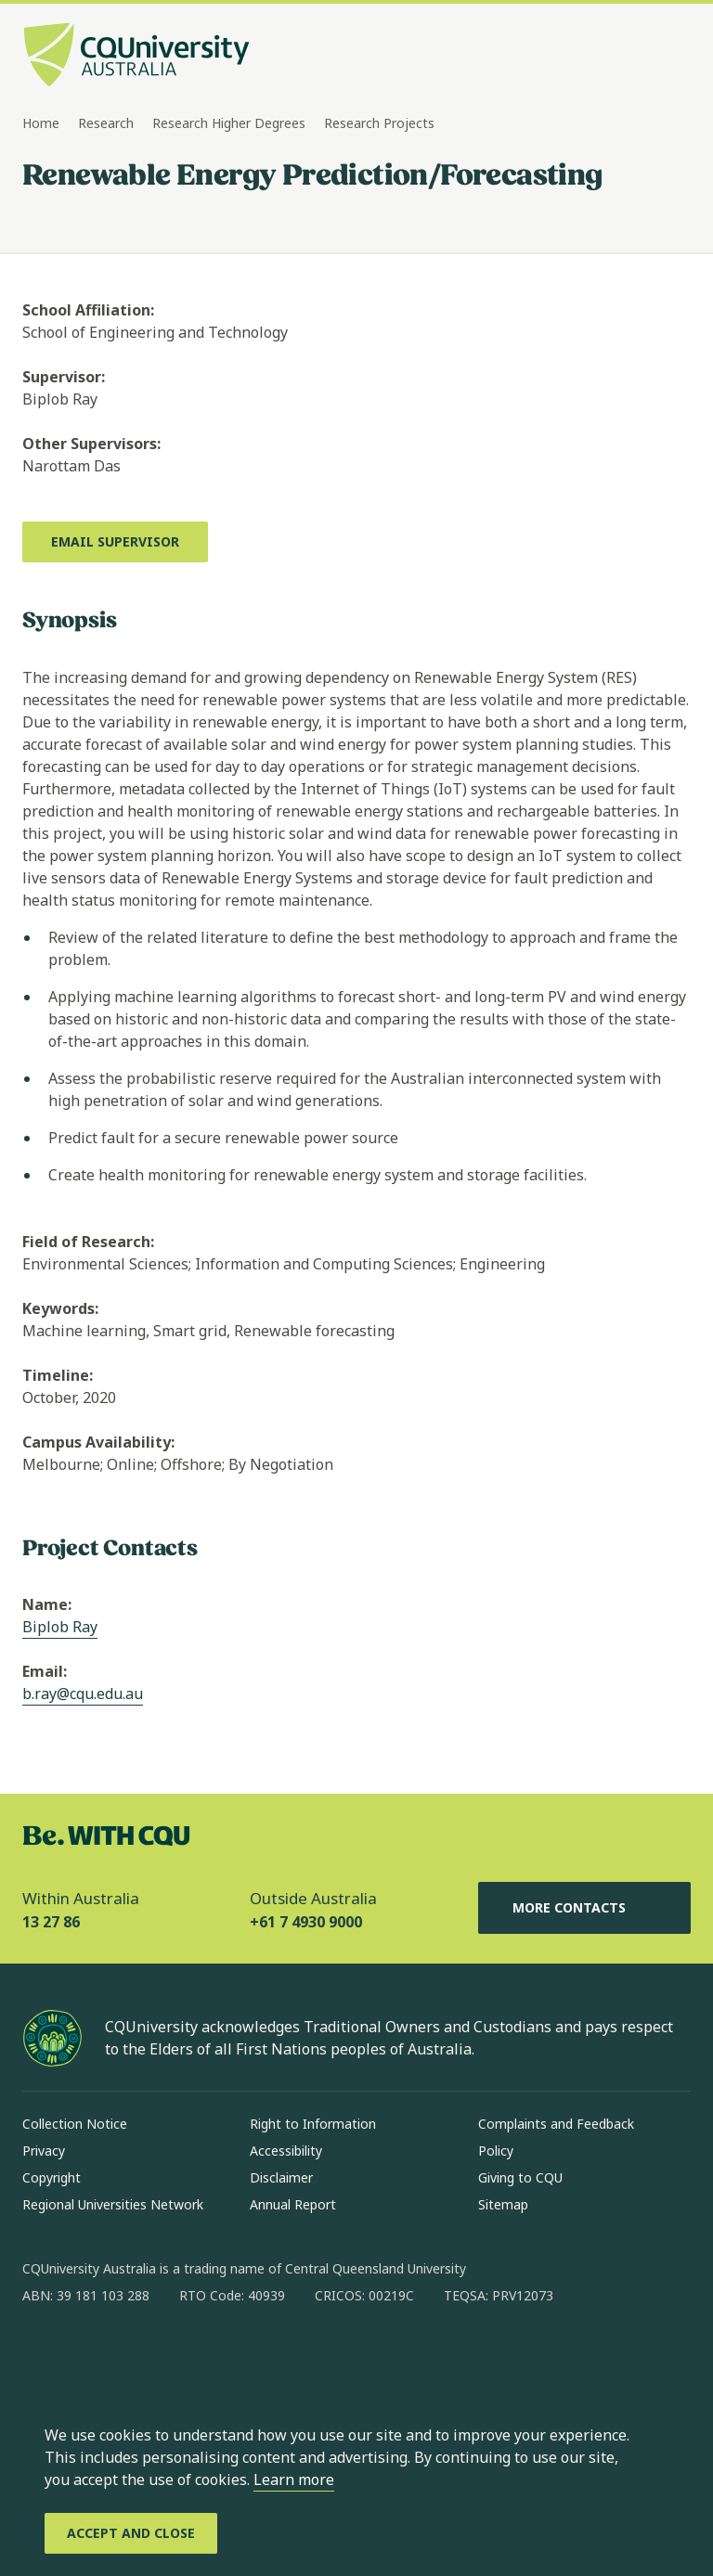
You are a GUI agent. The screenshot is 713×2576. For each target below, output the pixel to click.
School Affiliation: (88, 310)
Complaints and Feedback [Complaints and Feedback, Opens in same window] (556, 2123)
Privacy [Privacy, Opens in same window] (43, 2150)
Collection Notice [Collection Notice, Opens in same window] (74, 2123)
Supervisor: (63, 377)
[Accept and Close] (131, 2533)
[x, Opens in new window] (187, 2355)
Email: (44, 1671)
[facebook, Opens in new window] (42, 2355)
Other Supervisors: (91, 443)
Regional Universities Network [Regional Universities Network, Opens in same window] (112, 2204)
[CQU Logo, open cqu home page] (136, 56)
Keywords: (60, 1308)
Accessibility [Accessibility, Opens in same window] (286, 2150)
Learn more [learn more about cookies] (293, 2479)
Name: (46, 1604)
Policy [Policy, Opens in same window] (495, 2150)
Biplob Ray (59, 1626)
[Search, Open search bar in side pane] (640, 56)
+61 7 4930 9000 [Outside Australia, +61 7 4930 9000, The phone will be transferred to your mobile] (306, 1922)
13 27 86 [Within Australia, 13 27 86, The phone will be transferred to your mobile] (51, 1922)
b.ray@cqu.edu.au (82, 1693)
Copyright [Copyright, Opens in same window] (51, 2177)
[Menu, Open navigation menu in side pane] (674, 56)
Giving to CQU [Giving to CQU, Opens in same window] (520, 2177)
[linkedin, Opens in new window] (139, 2355)
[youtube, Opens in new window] (235, 2355)
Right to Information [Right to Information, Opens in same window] (313, 2123)
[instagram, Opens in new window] (91, 2355)
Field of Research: (88, 1241)
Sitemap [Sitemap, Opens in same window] (503, 2204)
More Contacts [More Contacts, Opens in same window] (583, 1908)
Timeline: (57, 1375)
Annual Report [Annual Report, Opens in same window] (293, 2204)
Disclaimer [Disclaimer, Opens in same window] (281, 2177)
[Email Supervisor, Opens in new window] (115, 542)
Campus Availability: (98, 1442)
